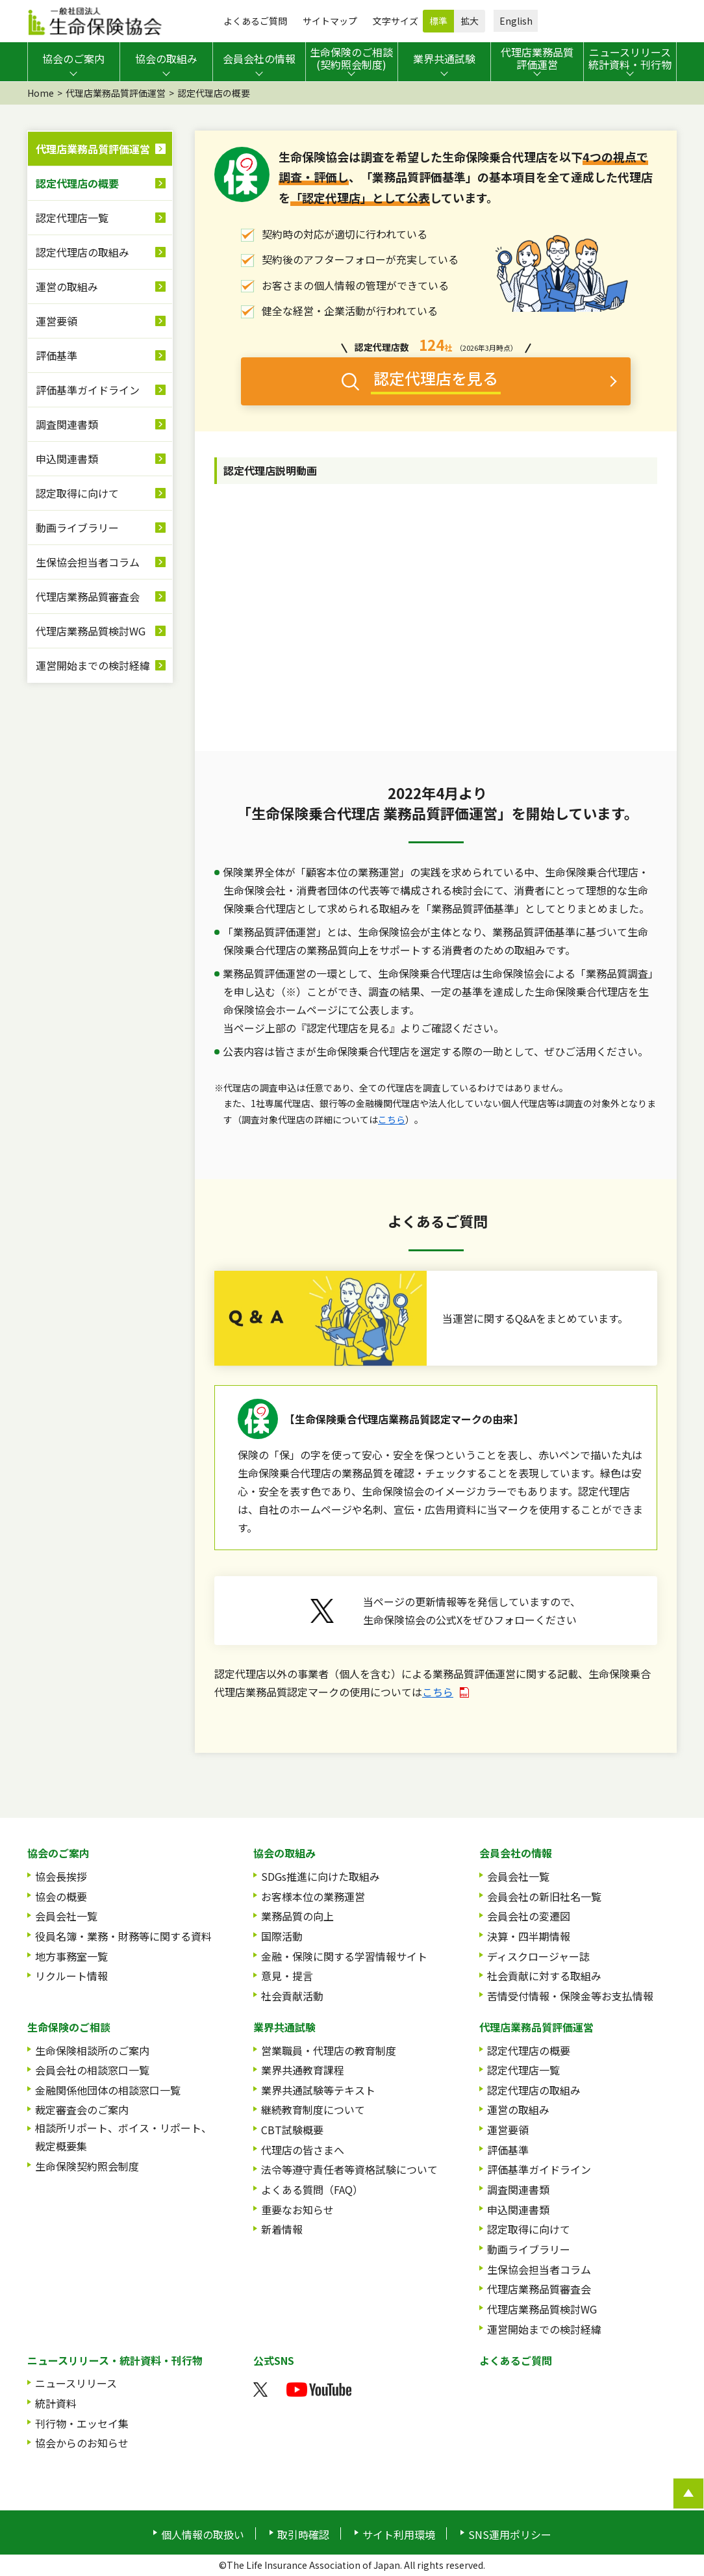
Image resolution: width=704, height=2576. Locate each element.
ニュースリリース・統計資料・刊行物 (115, 2360)
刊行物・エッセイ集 (82, 2423)
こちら (391, 1119)
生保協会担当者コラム (88, 562)
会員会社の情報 (515, 1853)
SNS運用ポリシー (509, 2534)
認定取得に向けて (77, 493)
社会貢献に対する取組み (544, 1975)
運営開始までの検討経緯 (93, 665)
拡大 (469, 20)
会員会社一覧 (66, 1916)
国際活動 (282, 1936)
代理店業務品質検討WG (90, 631)
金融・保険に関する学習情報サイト (344, 1956)
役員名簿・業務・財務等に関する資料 (123, 1936)
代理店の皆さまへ (302, 2150)
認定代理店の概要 (77, 183)
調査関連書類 (67, 424)
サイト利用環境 (398, 2534)
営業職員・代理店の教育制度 (328, 2050)
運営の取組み (67, 286)
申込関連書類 (67, 458)
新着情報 (282, 2229)
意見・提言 (287, 1975)
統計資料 (56, 2403)
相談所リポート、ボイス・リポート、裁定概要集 (123, 2137)
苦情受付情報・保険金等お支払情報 (570, 1996)
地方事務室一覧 (71, 1956)
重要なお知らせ (297, 2209)
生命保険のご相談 (68, 2027)
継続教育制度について (313, 2109)
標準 (438, 20)
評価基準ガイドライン (88, 390)
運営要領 (56, 321)
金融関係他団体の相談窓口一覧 (108, 2090)
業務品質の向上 (297, 1916)
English (516, 20)
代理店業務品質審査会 (88, 596)
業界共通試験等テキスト (318, 2090)
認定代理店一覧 (72, 217)
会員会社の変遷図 (528, 1916)
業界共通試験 (284, 2027)
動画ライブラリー (77, 527)
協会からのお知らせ (82, 2443)
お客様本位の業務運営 (313, 1896)
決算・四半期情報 (528, 1936)
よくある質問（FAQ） (312, 2189)
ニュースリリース (76, 2383)
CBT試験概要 (292, 2129)
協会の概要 (61, 1896)
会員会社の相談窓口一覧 (92, 2070)
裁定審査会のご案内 (82, 2109)
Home (40, 92)
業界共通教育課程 (302, 2070)
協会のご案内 (58, 1853)
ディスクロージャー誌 (538, 1956)
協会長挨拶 (61, 1876)
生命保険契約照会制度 (87, 2166)
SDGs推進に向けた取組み (320, 1876)
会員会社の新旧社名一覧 (544, 1896)
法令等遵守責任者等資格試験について (349, 2169)
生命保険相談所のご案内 (92, 2050)
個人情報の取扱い (202, 2534)
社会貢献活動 (292, 1996)
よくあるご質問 (255, 20)
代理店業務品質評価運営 (116, 92)
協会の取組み (284, 1853)
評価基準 (56, 355)
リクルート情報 (71, 1975)
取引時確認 (303, 2534)
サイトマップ (330, 20)
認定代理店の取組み (82, 252)
